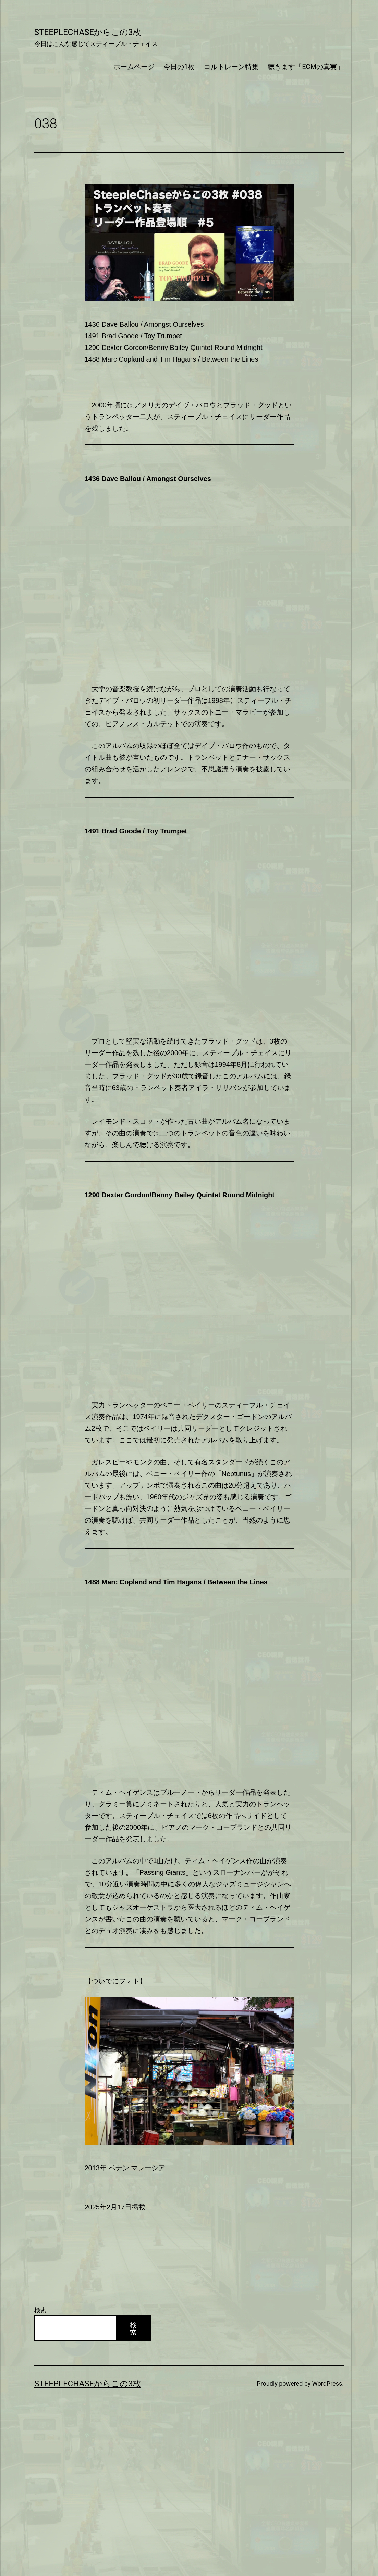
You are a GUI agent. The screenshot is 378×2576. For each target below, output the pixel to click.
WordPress (327, 2383)
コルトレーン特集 (231, 67)
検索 (40, 2310)
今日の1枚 (179, 67)
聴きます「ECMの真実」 (306, 67)
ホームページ (134, 67)
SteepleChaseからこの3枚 (87, 32)
